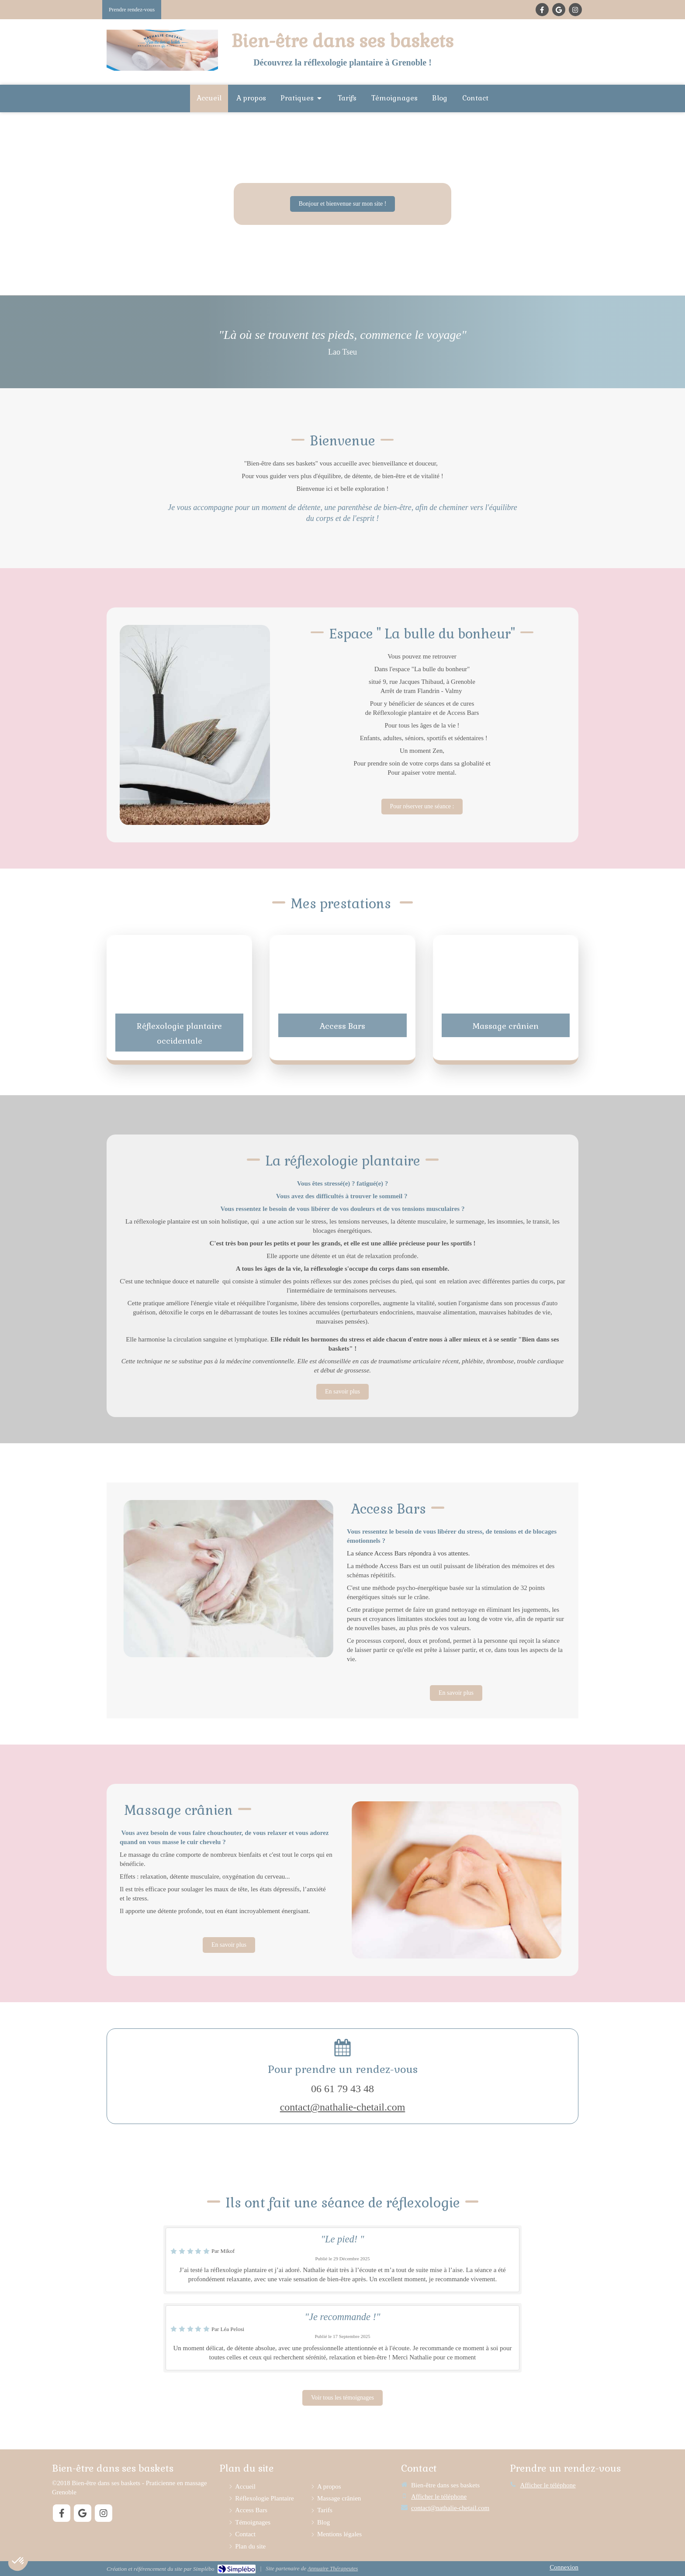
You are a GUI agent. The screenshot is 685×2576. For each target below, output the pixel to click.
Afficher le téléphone (439, 2496)
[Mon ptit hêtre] (422, 806)
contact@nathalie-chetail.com (342, 2107)
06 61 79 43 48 (342, 2088)
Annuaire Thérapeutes (333, 2568)
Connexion (564, 2567)
